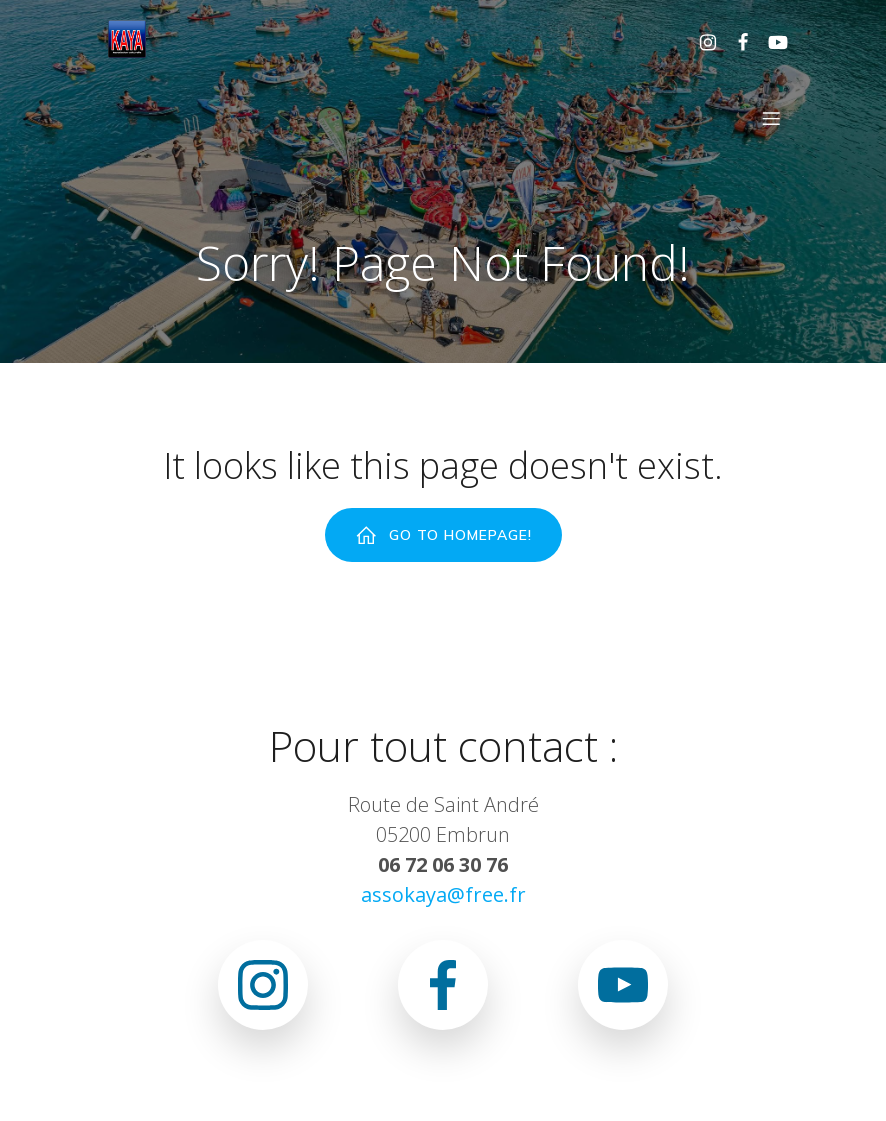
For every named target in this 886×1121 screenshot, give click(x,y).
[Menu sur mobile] (771, 119)
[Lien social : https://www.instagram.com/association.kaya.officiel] (700, 41)
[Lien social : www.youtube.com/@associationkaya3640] (770, 41)
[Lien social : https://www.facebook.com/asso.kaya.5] (735, 41)
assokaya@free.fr (443, 895)
